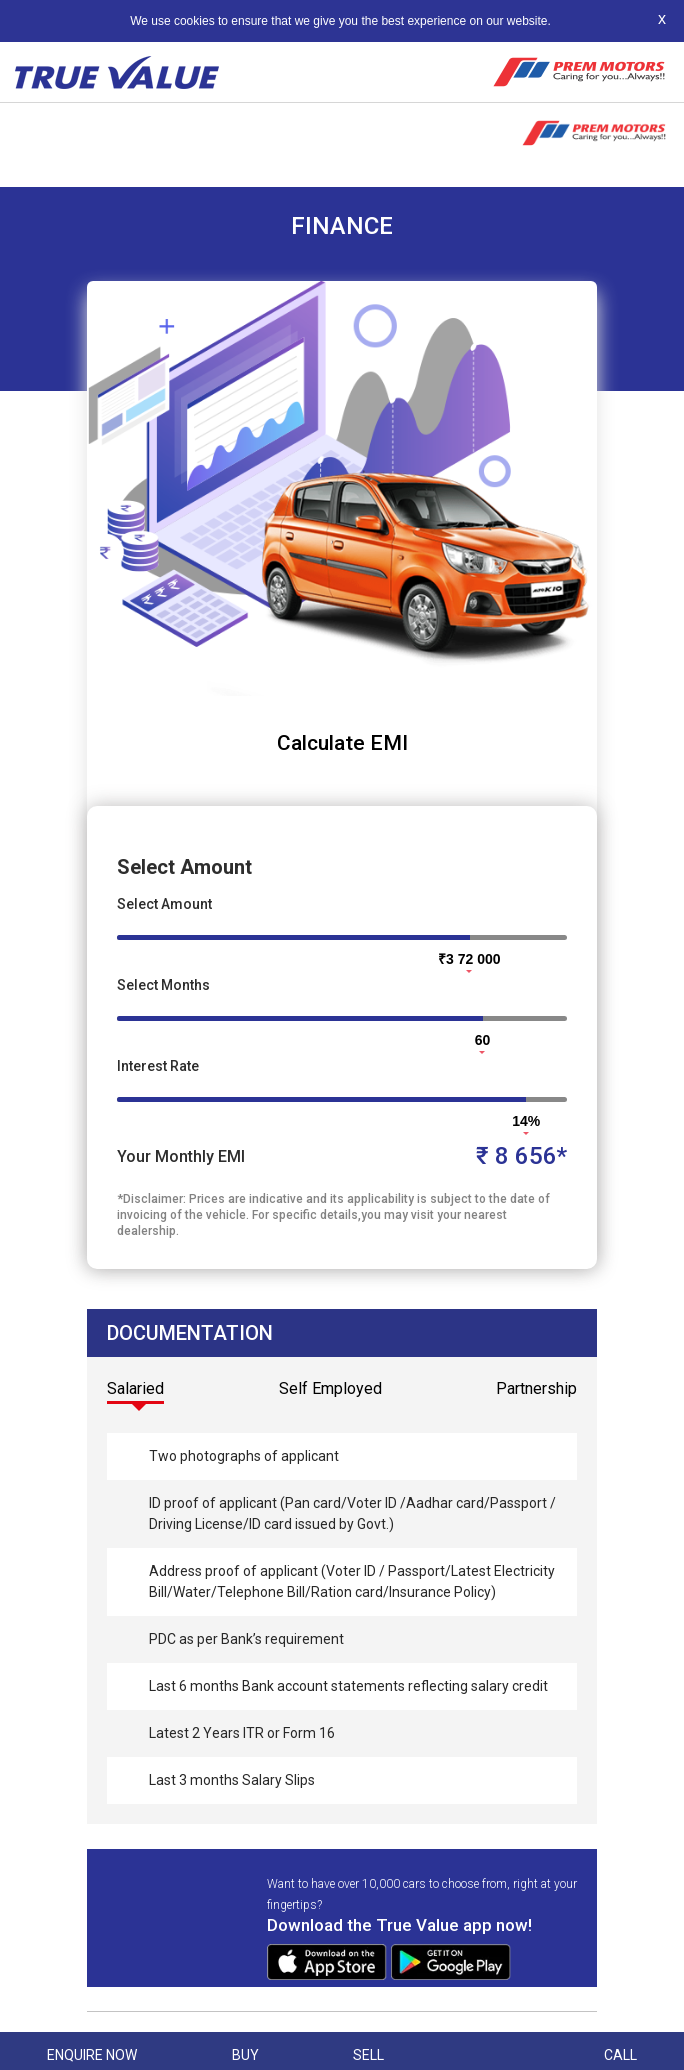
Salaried (135, 1388)
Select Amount (164, 904)
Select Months (163, 985)
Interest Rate (158, 1066)
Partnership (536, 1388)
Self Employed (330, 1388)
